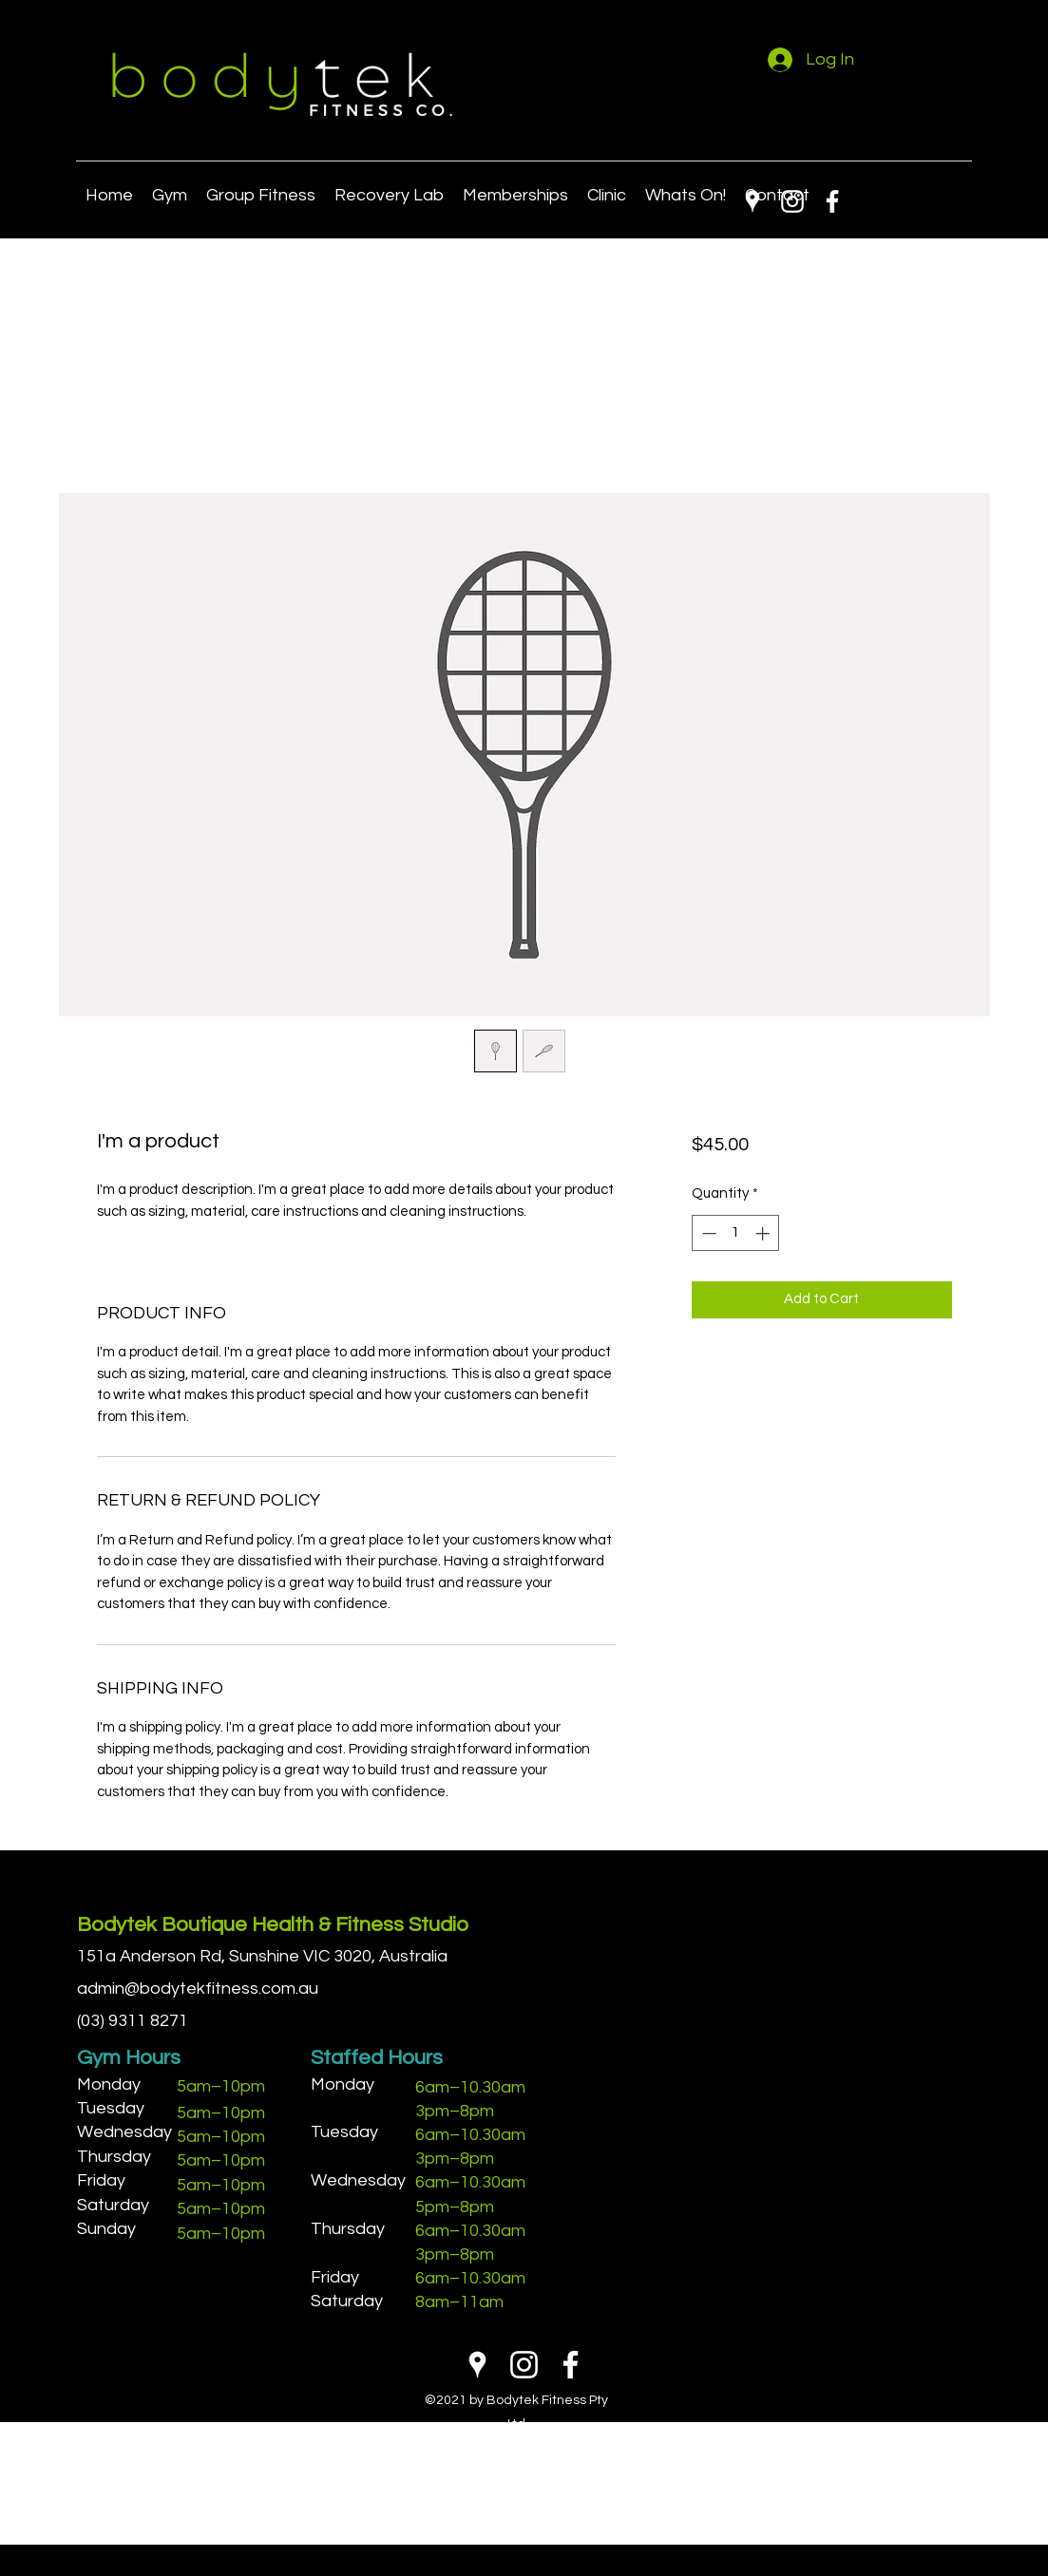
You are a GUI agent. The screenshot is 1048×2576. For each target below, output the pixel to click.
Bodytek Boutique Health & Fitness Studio (272, 1925)
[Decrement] (707, 1233)
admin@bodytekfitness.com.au (197, 1988)
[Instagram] (792, 201)
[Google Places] (752, 201)
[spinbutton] (736, 1233)
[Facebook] (832, 201)
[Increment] (764, 1233)
